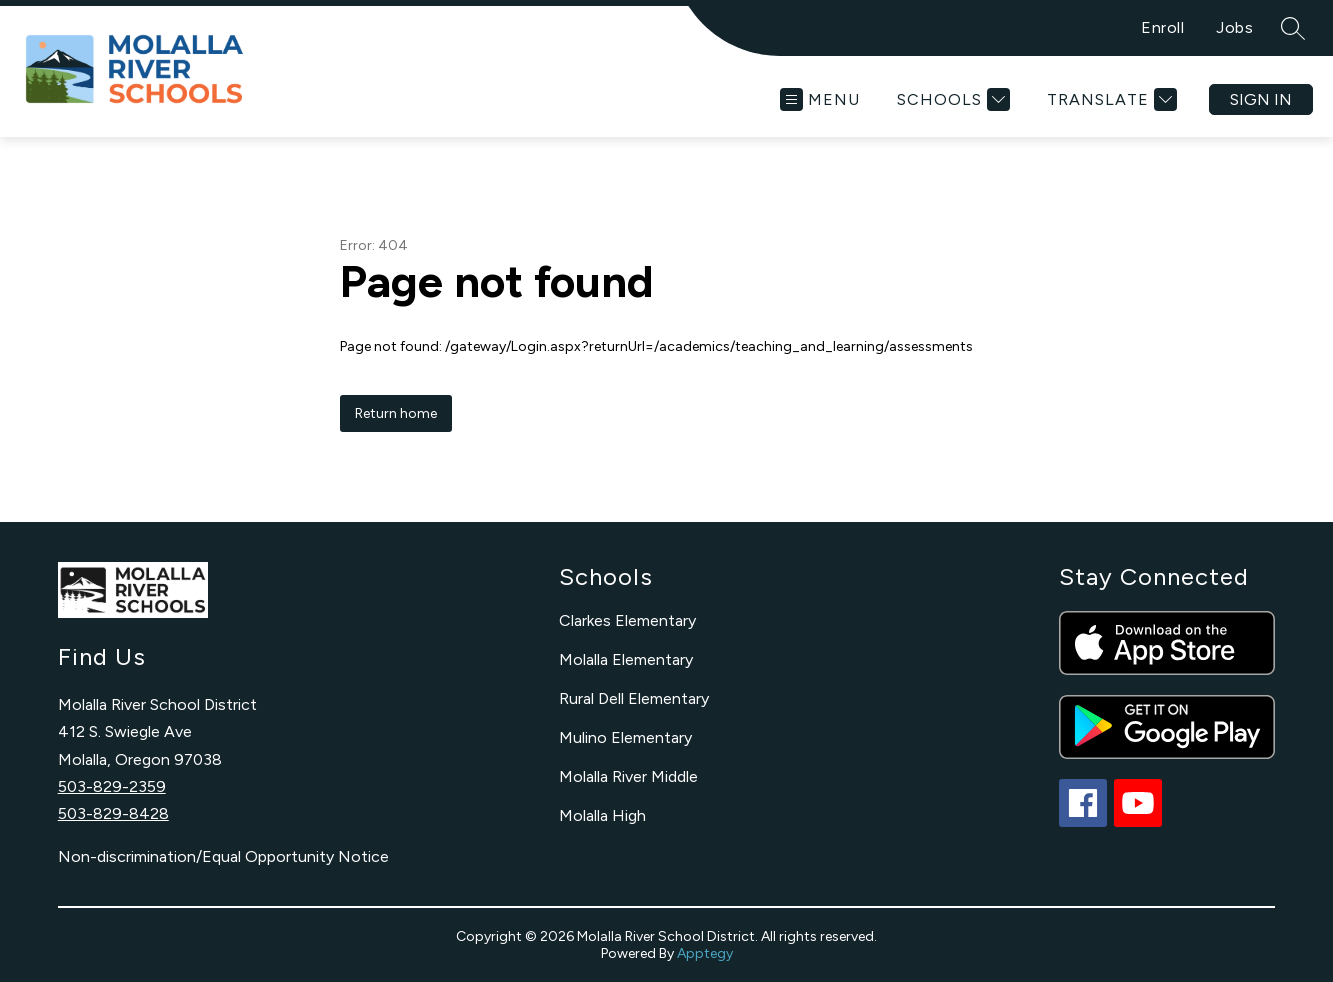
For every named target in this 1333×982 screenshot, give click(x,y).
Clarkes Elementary (627, 620)
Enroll (1162, 27)
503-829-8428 (113, 813)
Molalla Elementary (626, 659)
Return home (396, 413)
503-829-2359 (112, 786)
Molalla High (602, 815)
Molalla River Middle (628, 776)
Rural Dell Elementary (634, 698)
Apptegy (705, 953)
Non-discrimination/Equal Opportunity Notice (223, 856)
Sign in (1261, 99)
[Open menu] (820, 99)
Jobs (1234, 27)
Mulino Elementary (625, 737)
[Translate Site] (1109, 99)
